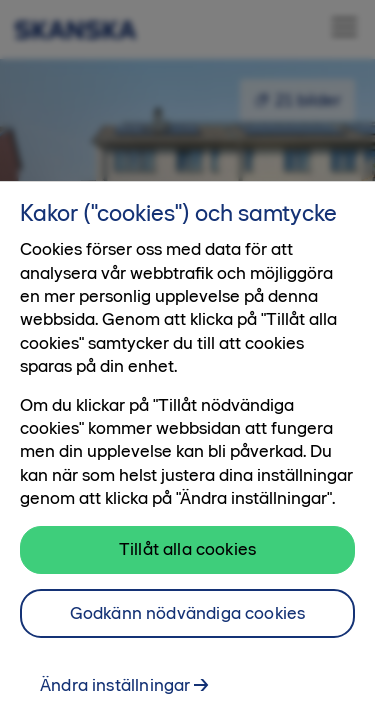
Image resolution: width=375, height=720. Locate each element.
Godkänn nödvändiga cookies (188, 623)
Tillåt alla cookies (187, 559)
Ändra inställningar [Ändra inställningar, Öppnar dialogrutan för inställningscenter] (115, 695)
